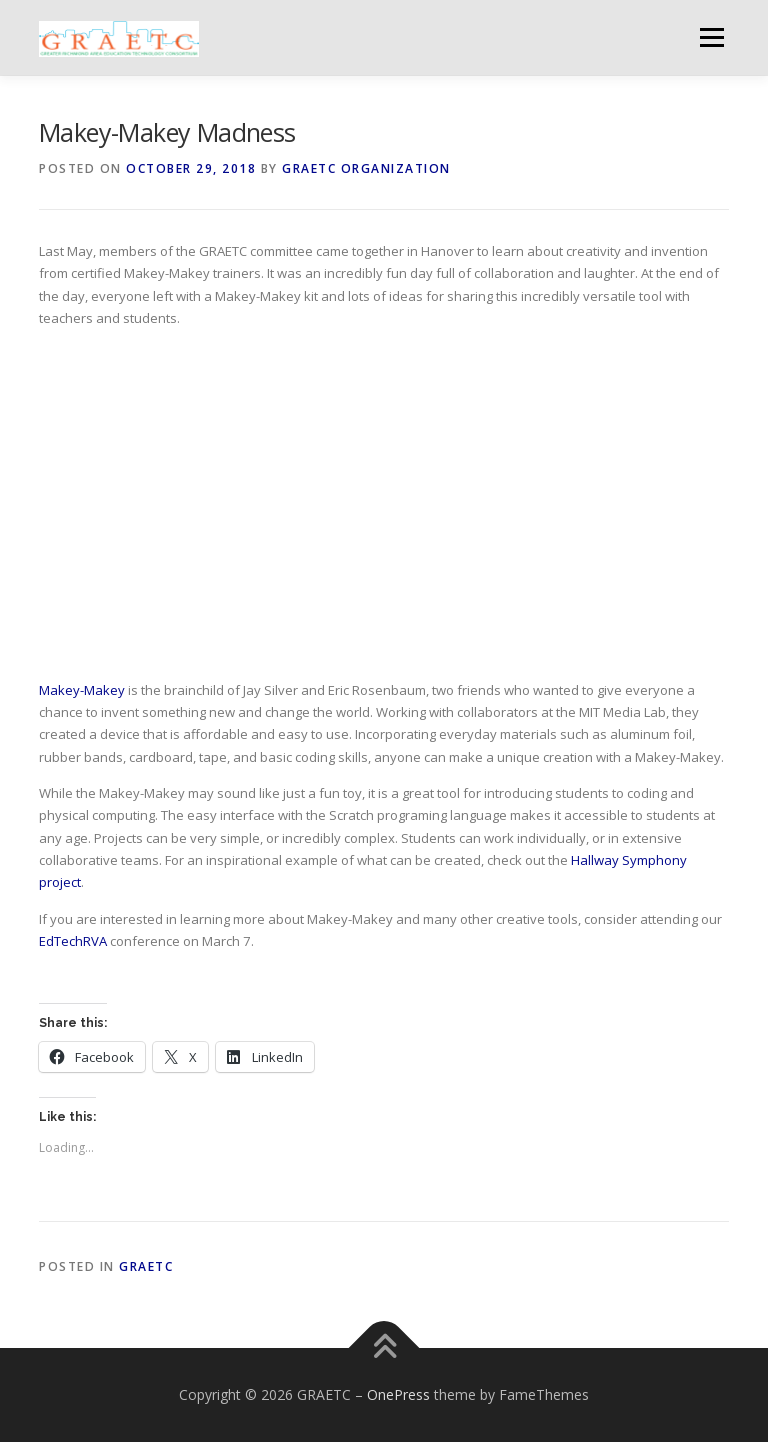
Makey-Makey (82, 690)
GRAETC (146, 1266)
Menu (711, 37)
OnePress (398, 1394)
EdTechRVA (73, 941)
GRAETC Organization (366, 168)
